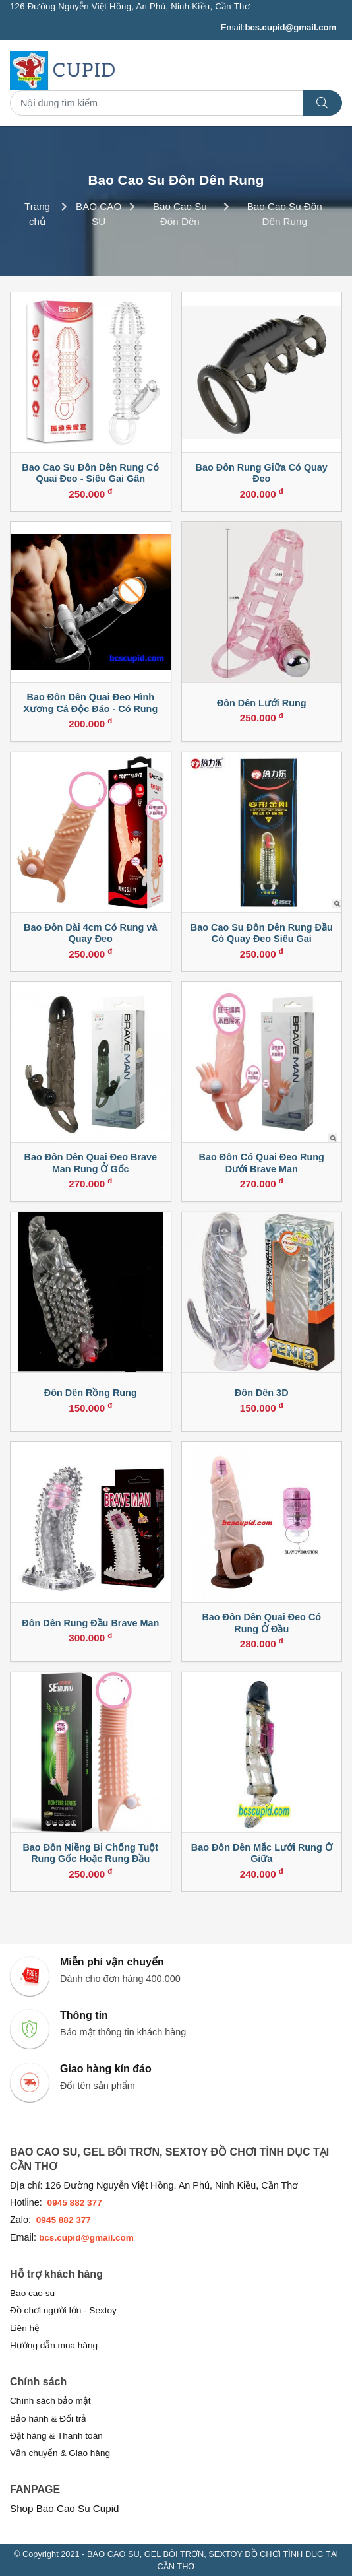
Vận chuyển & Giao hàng (60, 2453)
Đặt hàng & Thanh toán (56, 2436)
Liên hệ (25, 2328)
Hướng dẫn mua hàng (54, 2345)
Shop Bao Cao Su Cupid (64, 2508)
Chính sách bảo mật (50, 2401)
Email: (278, 27)
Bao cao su (32, 2293)
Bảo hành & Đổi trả (48, 2419)
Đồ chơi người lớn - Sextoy (63, 2310)
